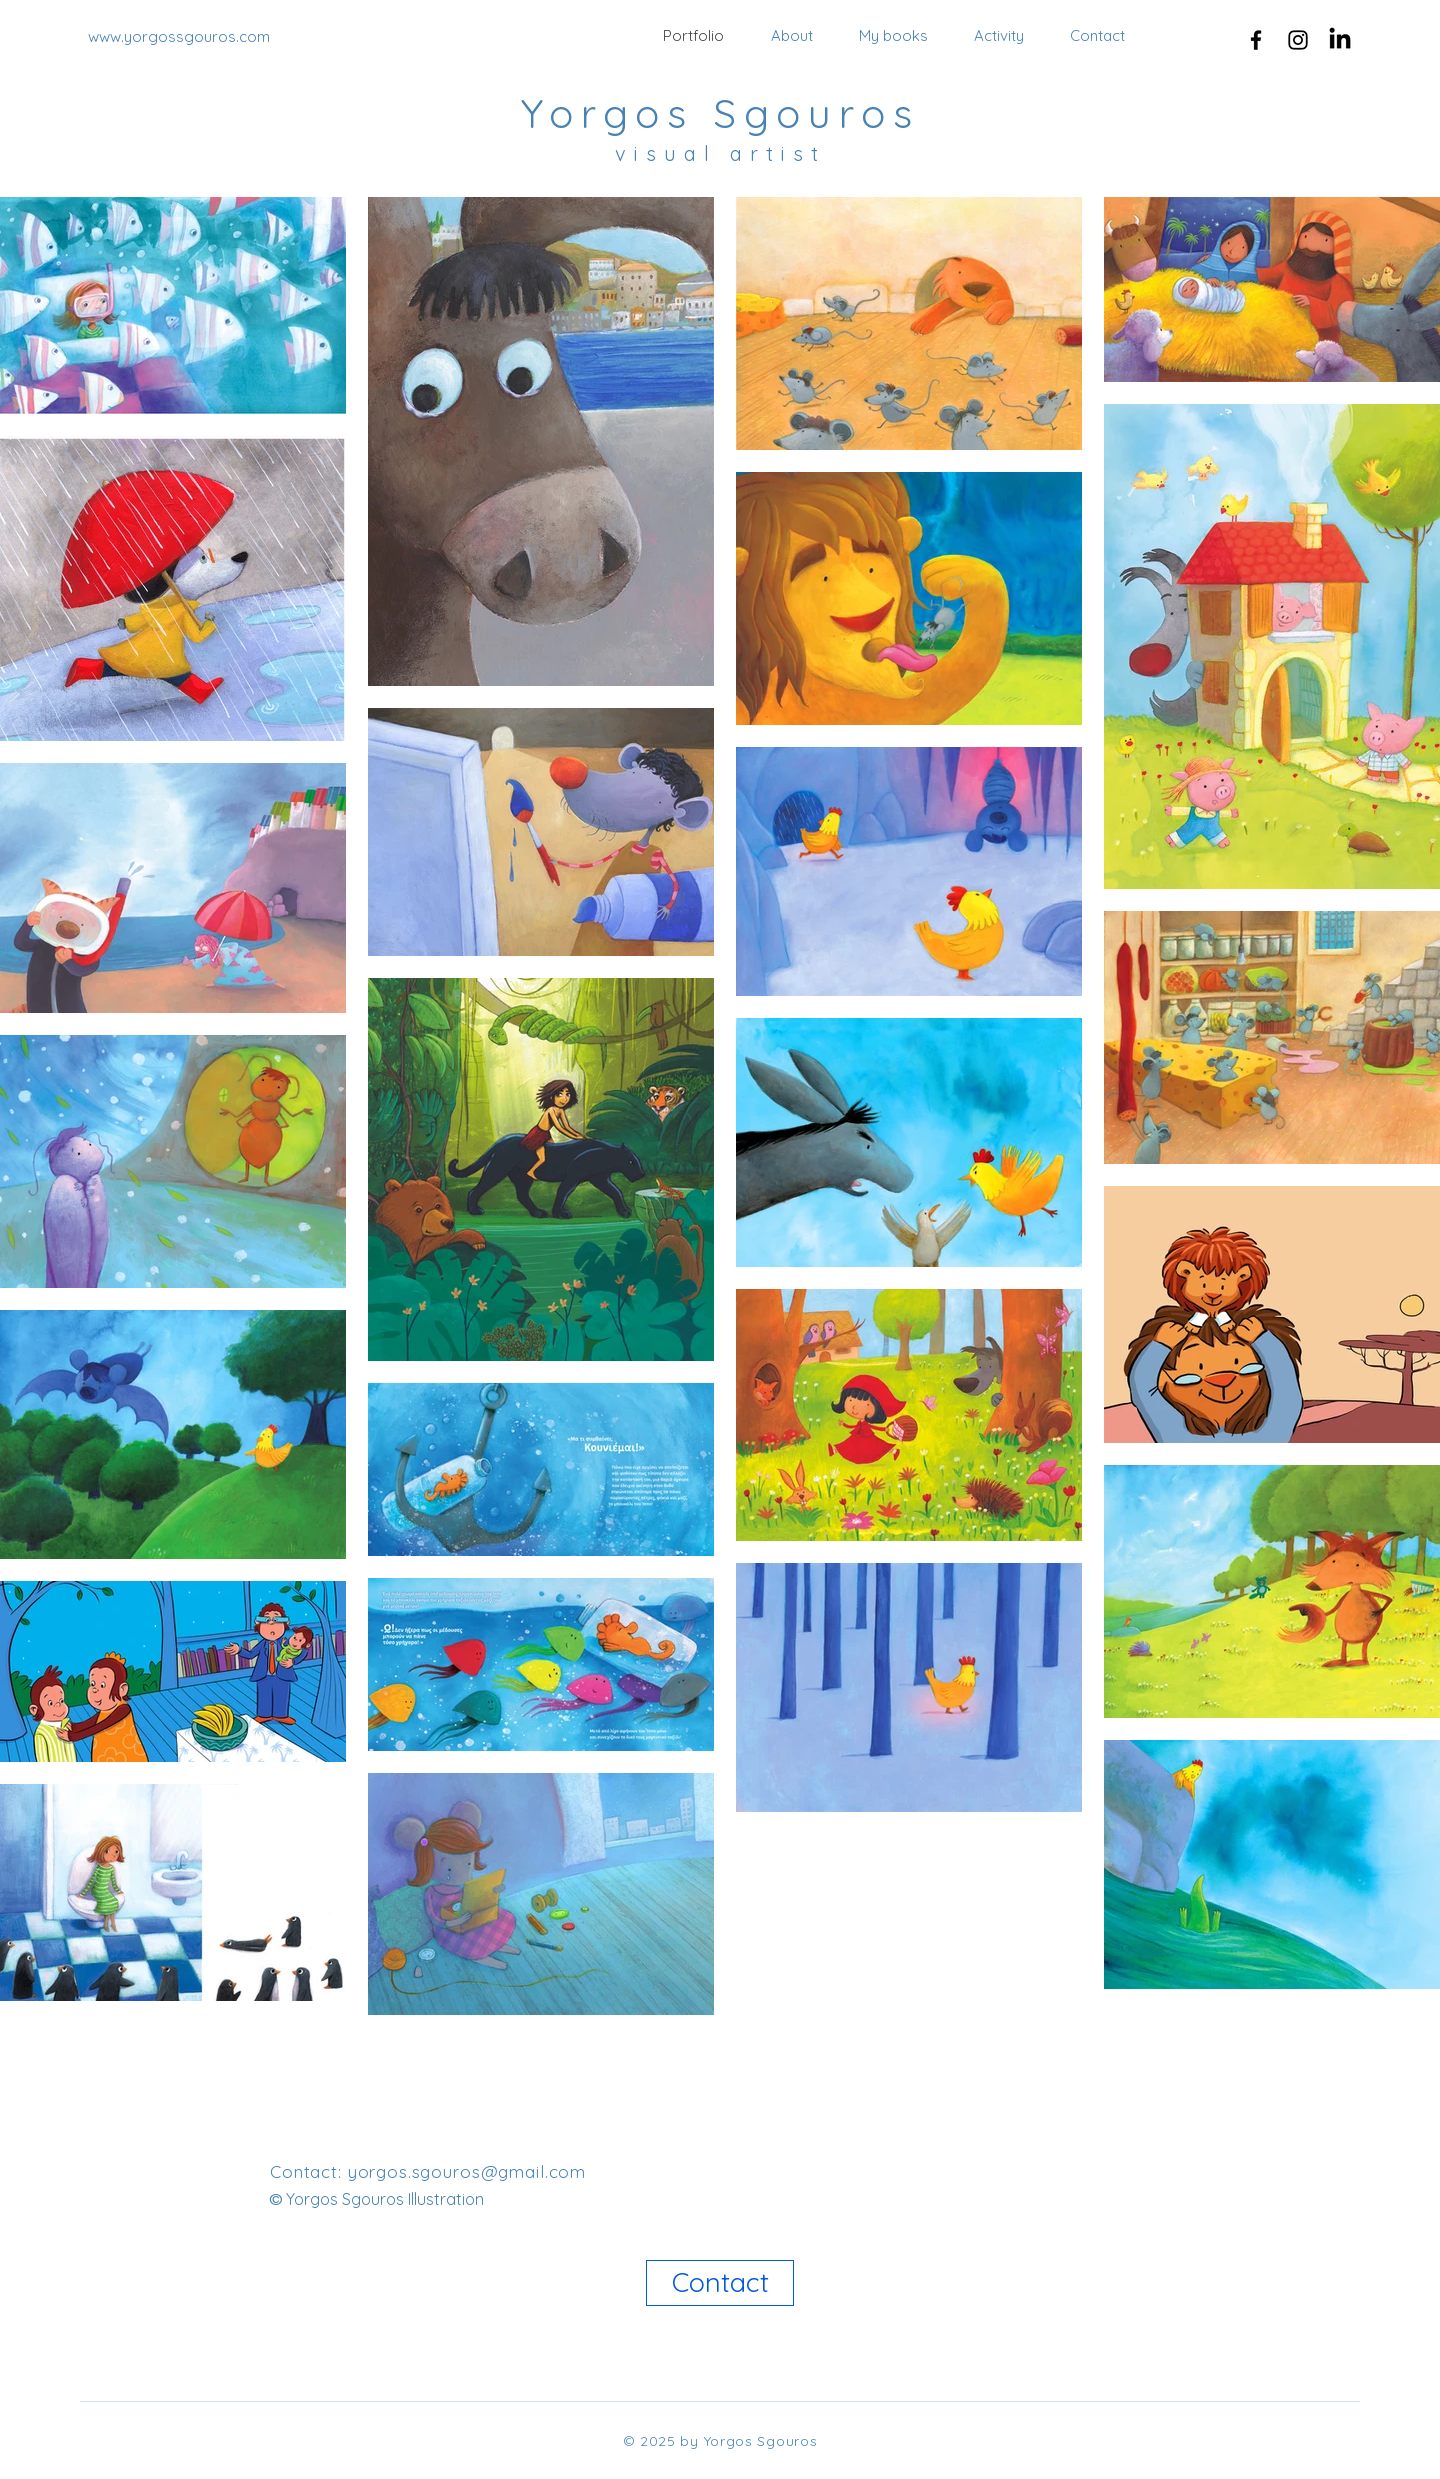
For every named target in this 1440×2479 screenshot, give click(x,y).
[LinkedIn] (1340, 40)
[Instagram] (1298, 40)
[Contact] (720, 2283)
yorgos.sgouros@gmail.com (467, 2171)
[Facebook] (1256, 40)
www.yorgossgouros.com (179, 36)
